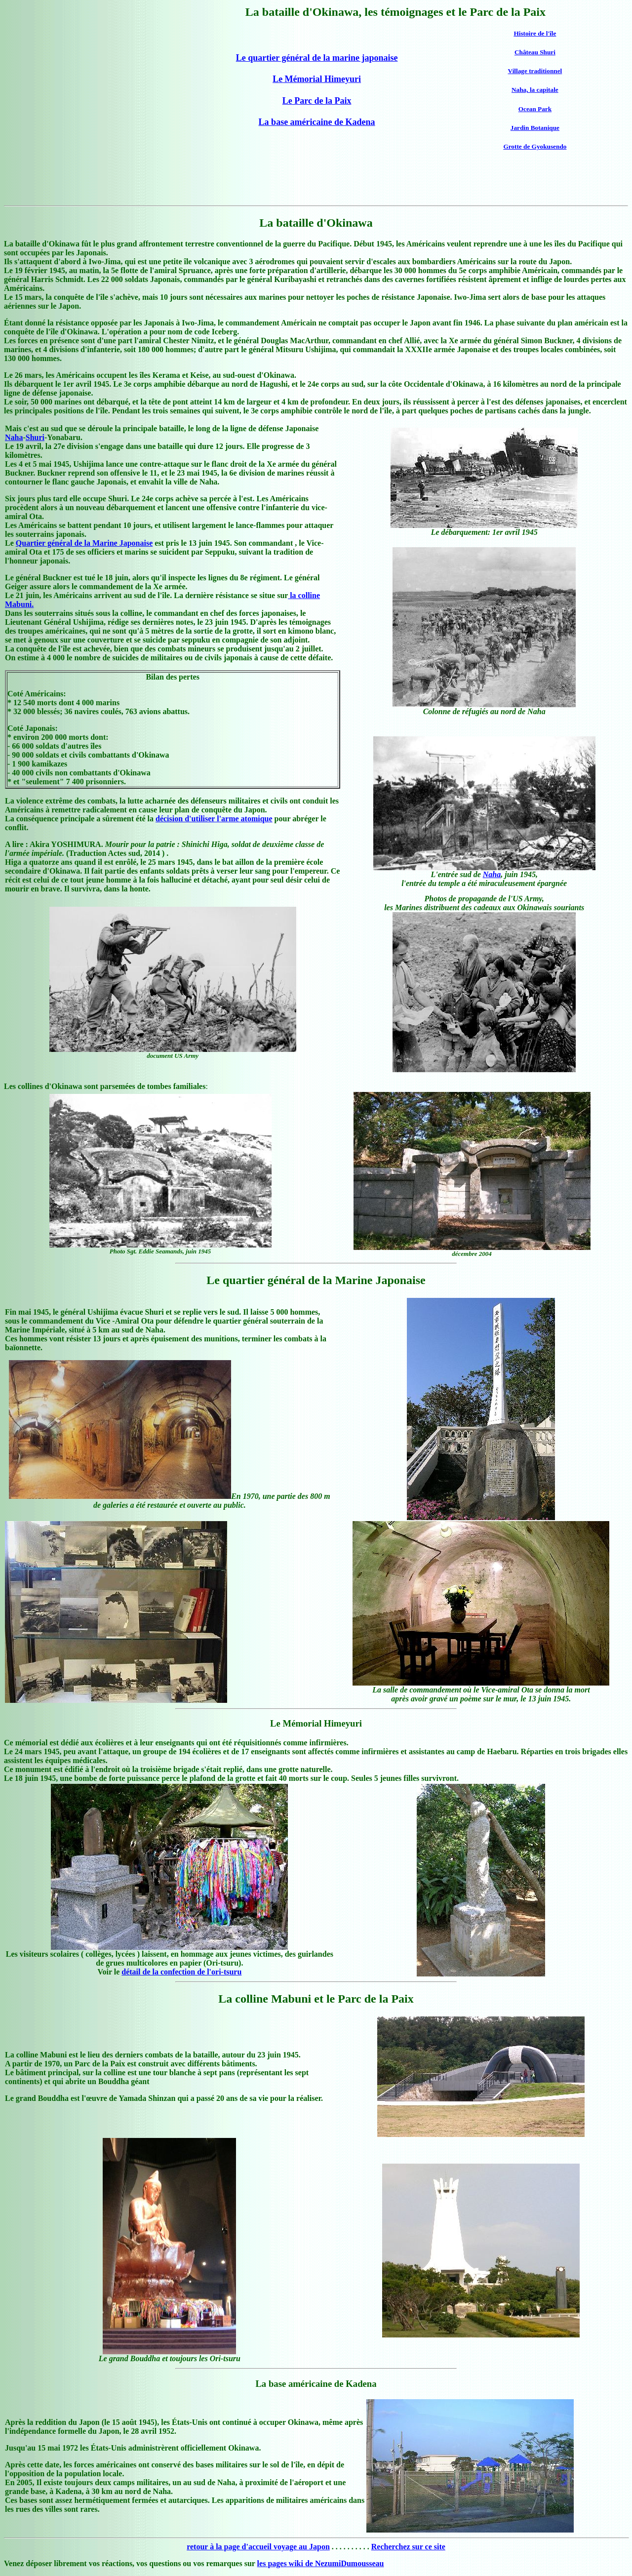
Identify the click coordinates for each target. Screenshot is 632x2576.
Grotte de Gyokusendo (534, 146)
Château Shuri (534, 52)
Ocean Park (535, 109)
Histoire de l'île (535, 33)
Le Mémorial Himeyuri (317, 79)
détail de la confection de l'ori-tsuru (181, 1972)
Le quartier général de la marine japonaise (317, 58)
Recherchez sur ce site (408, 2546)
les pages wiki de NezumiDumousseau (320, 2563)
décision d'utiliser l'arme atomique (214, 818)
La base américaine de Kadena (317, 122)
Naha (14, 437)
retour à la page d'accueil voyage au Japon (258, 2546)
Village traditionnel (535, 71)
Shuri (35, 437)
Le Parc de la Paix (317, 101)
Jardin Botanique (535, 127)
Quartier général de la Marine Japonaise (84, 543)
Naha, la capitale (535, 89)
